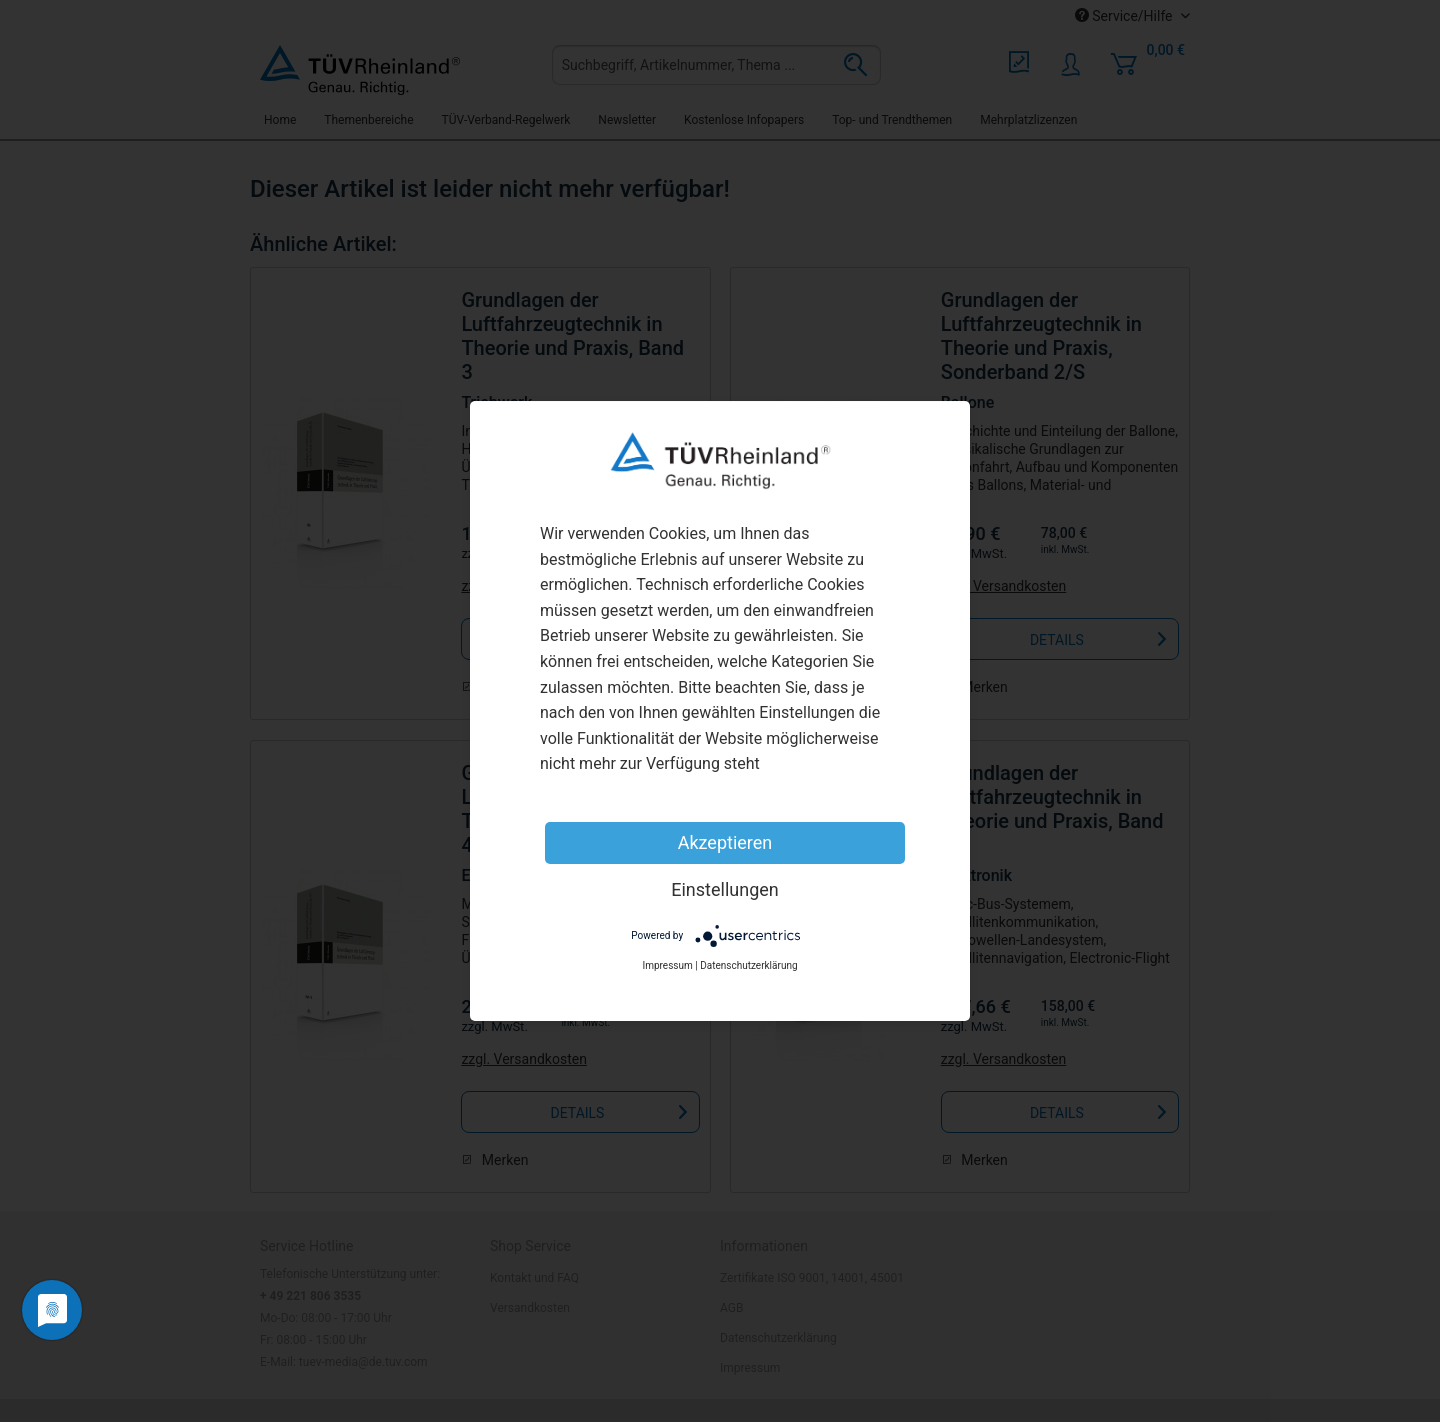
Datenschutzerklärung (748, 965)
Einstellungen (724, 889)
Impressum (667, 965)
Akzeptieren (725, 842)
